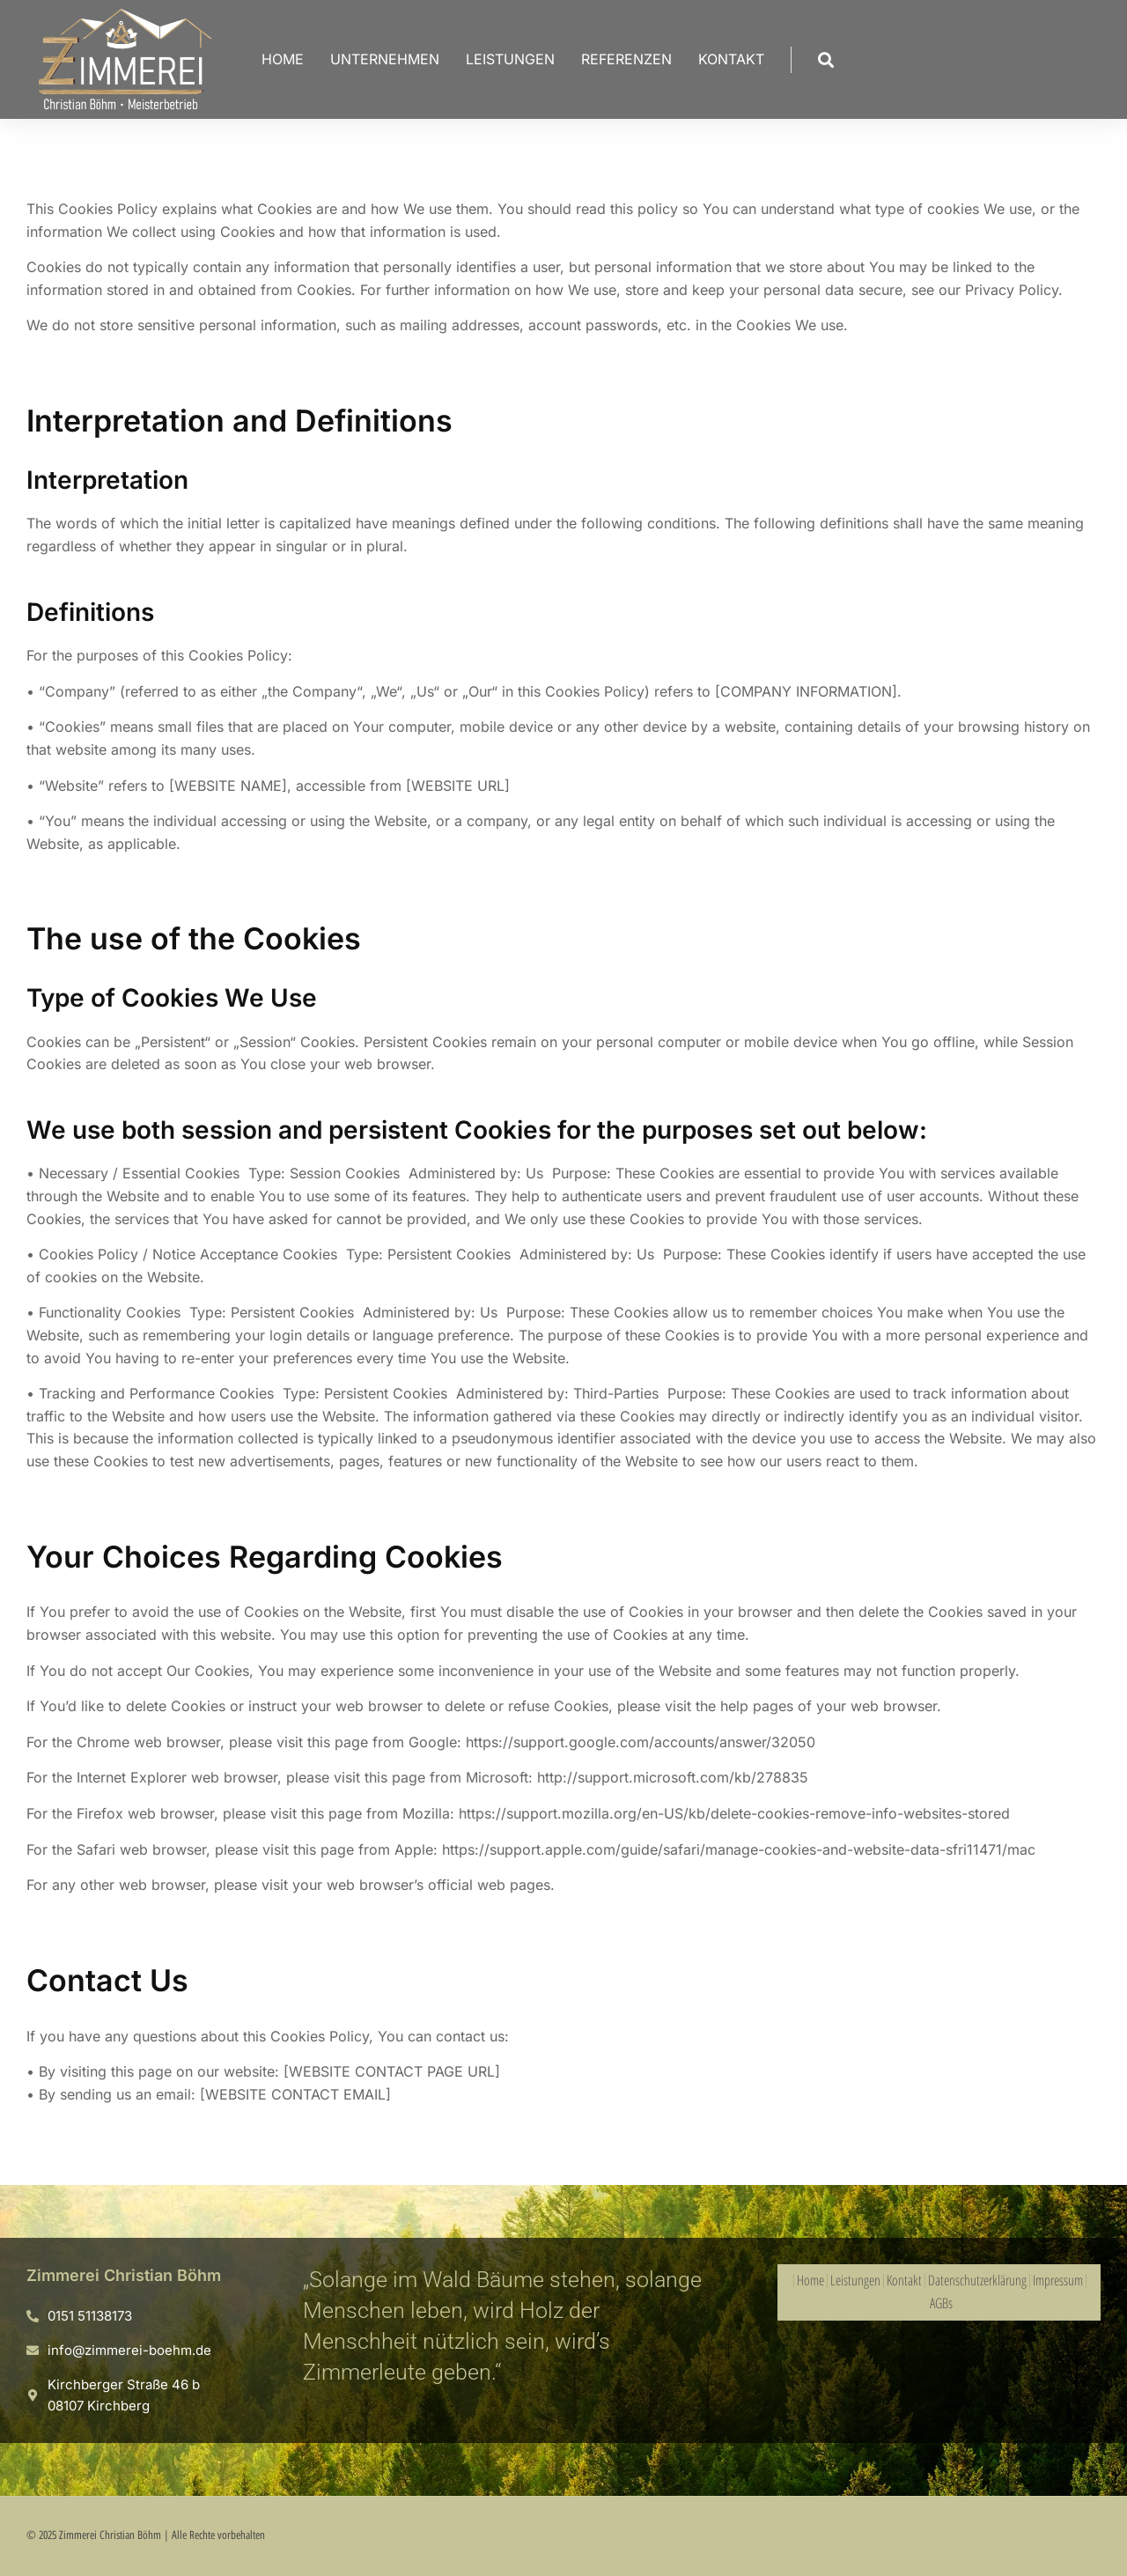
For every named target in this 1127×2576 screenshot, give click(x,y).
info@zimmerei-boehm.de (129, 2350)
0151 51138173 (90, 2315)
